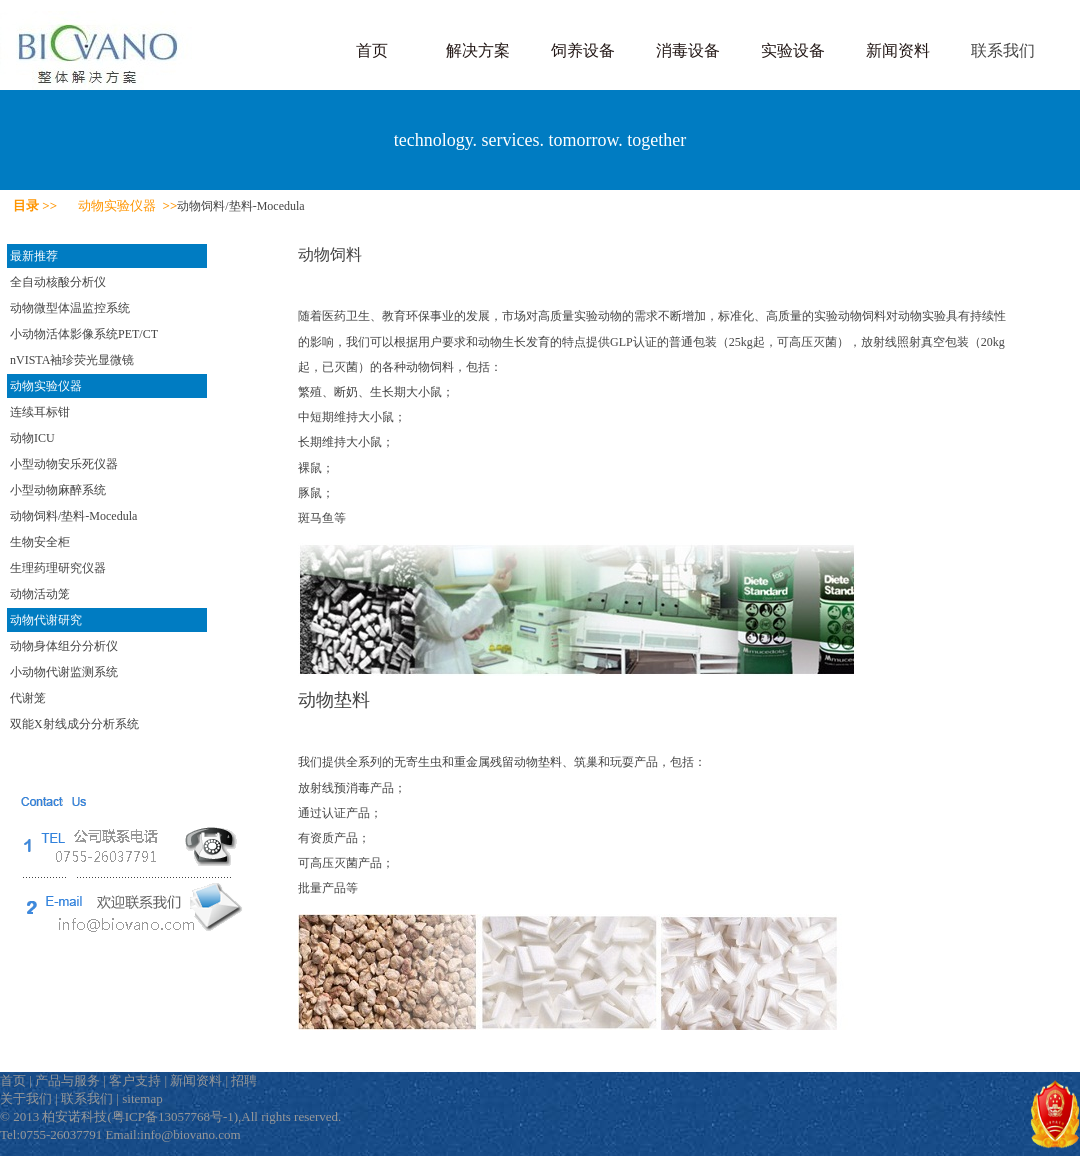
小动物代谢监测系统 (64, 672)
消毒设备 (688, 50)
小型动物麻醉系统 (58, 490)
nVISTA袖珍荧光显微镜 (72, 360)
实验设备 (793, 50)
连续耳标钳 (40, 412)
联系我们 (1003, 50)
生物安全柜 (40, 542)
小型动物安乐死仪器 (64, 464)
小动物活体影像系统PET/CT (84, 334)
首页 (372, 50)
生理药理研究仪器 (58, 568)
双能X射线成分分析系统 (74, 724)
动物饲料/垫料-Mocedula (73, 516)
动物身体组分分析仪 (64, 646)
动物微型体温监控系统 (70, 308)
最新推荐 (34, 256)
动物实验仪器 (46, 386)
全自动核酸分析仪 (58, 282)
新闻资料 (898, 50)
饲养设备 (583, 50)
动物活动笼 (40, 594)
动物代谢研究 (46, 620)
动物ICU (32, 438)
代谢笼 (28, 698)
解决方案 (478, 50)
